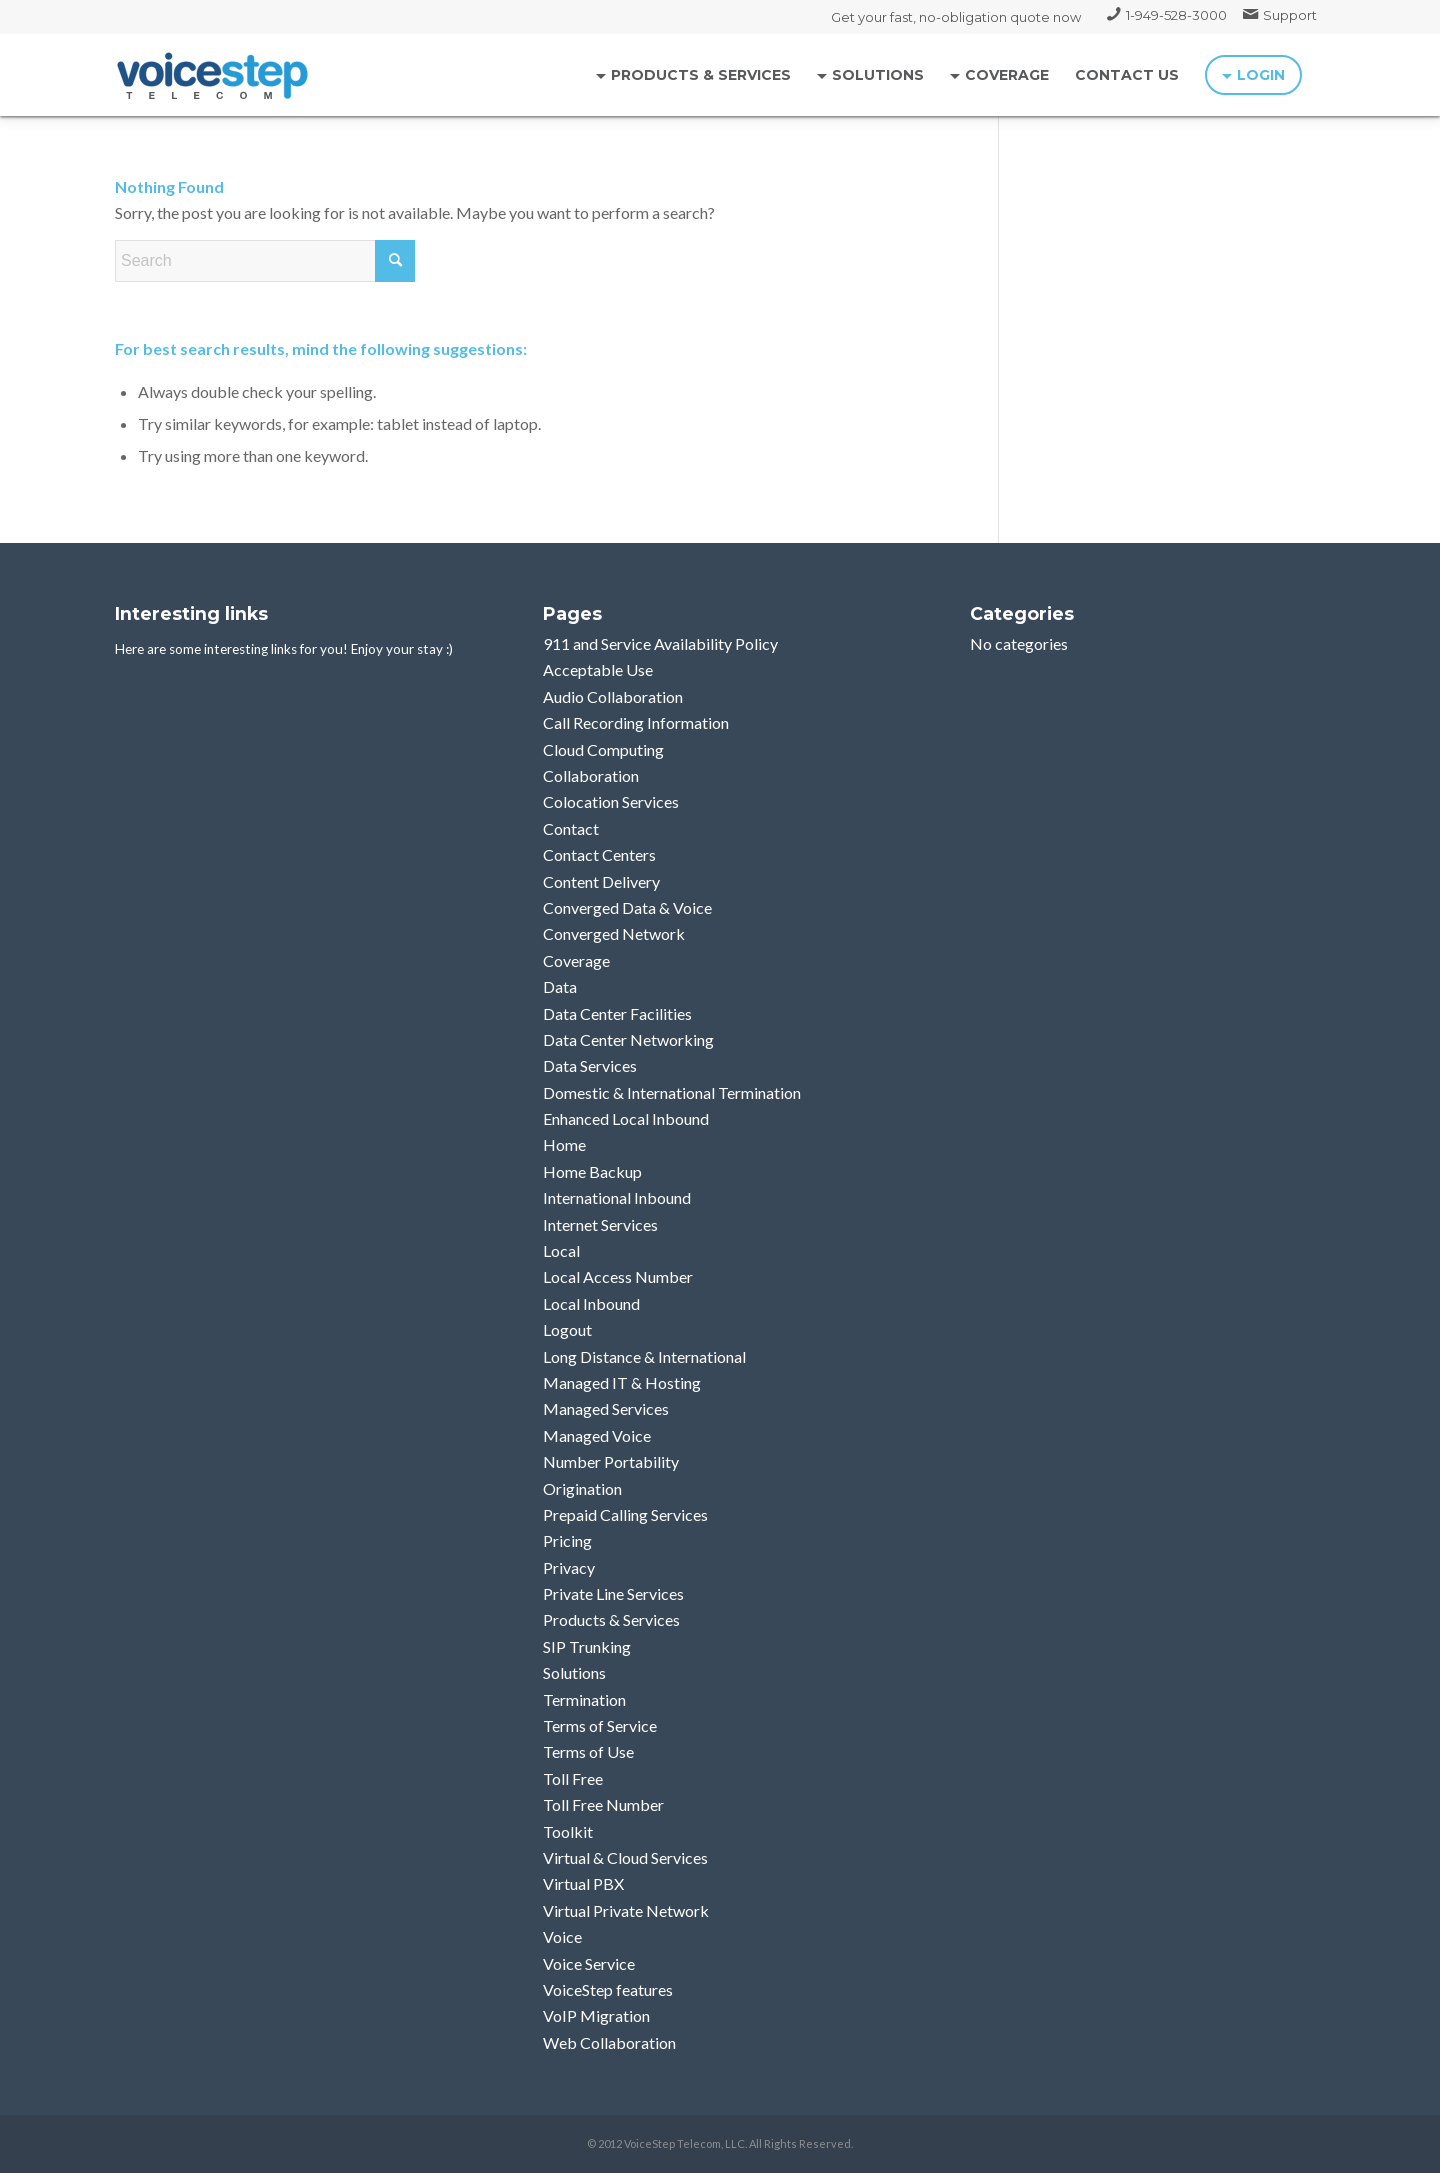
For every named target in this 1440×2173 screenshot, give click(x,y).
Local (561, 1250)
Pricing (567, 1540)
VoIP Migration (596, 2015)
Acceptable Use (598, 669)
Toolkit (568, 1831)
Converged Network (614, 933)
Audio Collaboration (613, 696)
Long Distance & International (644, 1356)
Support (1290, 15)
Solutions (574, 1672)
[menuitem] (1167, 15)
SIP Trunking (587, 1646)
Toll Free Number (603, 1804)
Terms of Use (588, 1751)
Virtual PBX (583, 1883)
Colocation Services (611, 801)
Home (564, 1144)
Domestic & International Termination (672, 1092)
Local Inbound (591, 1303)
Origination (582, 1488)
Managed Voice (597, 1435)
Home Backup (592, 1171)
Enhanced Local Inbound (626, 1118)
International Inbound (617, 1197)
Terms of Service (600, 1725)
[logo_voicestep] (213, 75)
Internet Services (600, 1224)
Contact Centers (599, 854)
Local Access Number (618, 1276)
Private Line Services (613, 1593)
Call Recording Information (636, 722)
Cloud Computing (603, 749)
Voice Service (589, 1963)
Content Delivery (601, 881)
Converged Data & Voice (627, 907)
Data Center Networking (628, 1039)
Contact (571, 828)
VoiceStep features (608, 1989)
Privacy (569, 1567)
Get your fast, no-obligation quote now (956, 17)
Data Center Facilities (617, 1013)
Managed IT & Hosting (622, 1382)
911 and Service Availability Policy (660, 643)
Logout (567, 1329)
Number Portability (611, 1461)
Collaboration (591, 775)
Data (560, 986)
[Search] (265, 261)
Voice (562, 1936)
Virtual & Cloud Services (625, 1857)
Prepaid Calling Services (625, 1514)
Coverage (576, 960)
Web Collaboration (609, 2042)
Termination (584, 1699)
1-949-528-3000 (1176, 15)
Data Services (590, 1065)
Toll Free (573, 1778)
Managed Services (606, 1408)
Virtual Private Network (626, 1910)
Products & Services (611, 1619)
